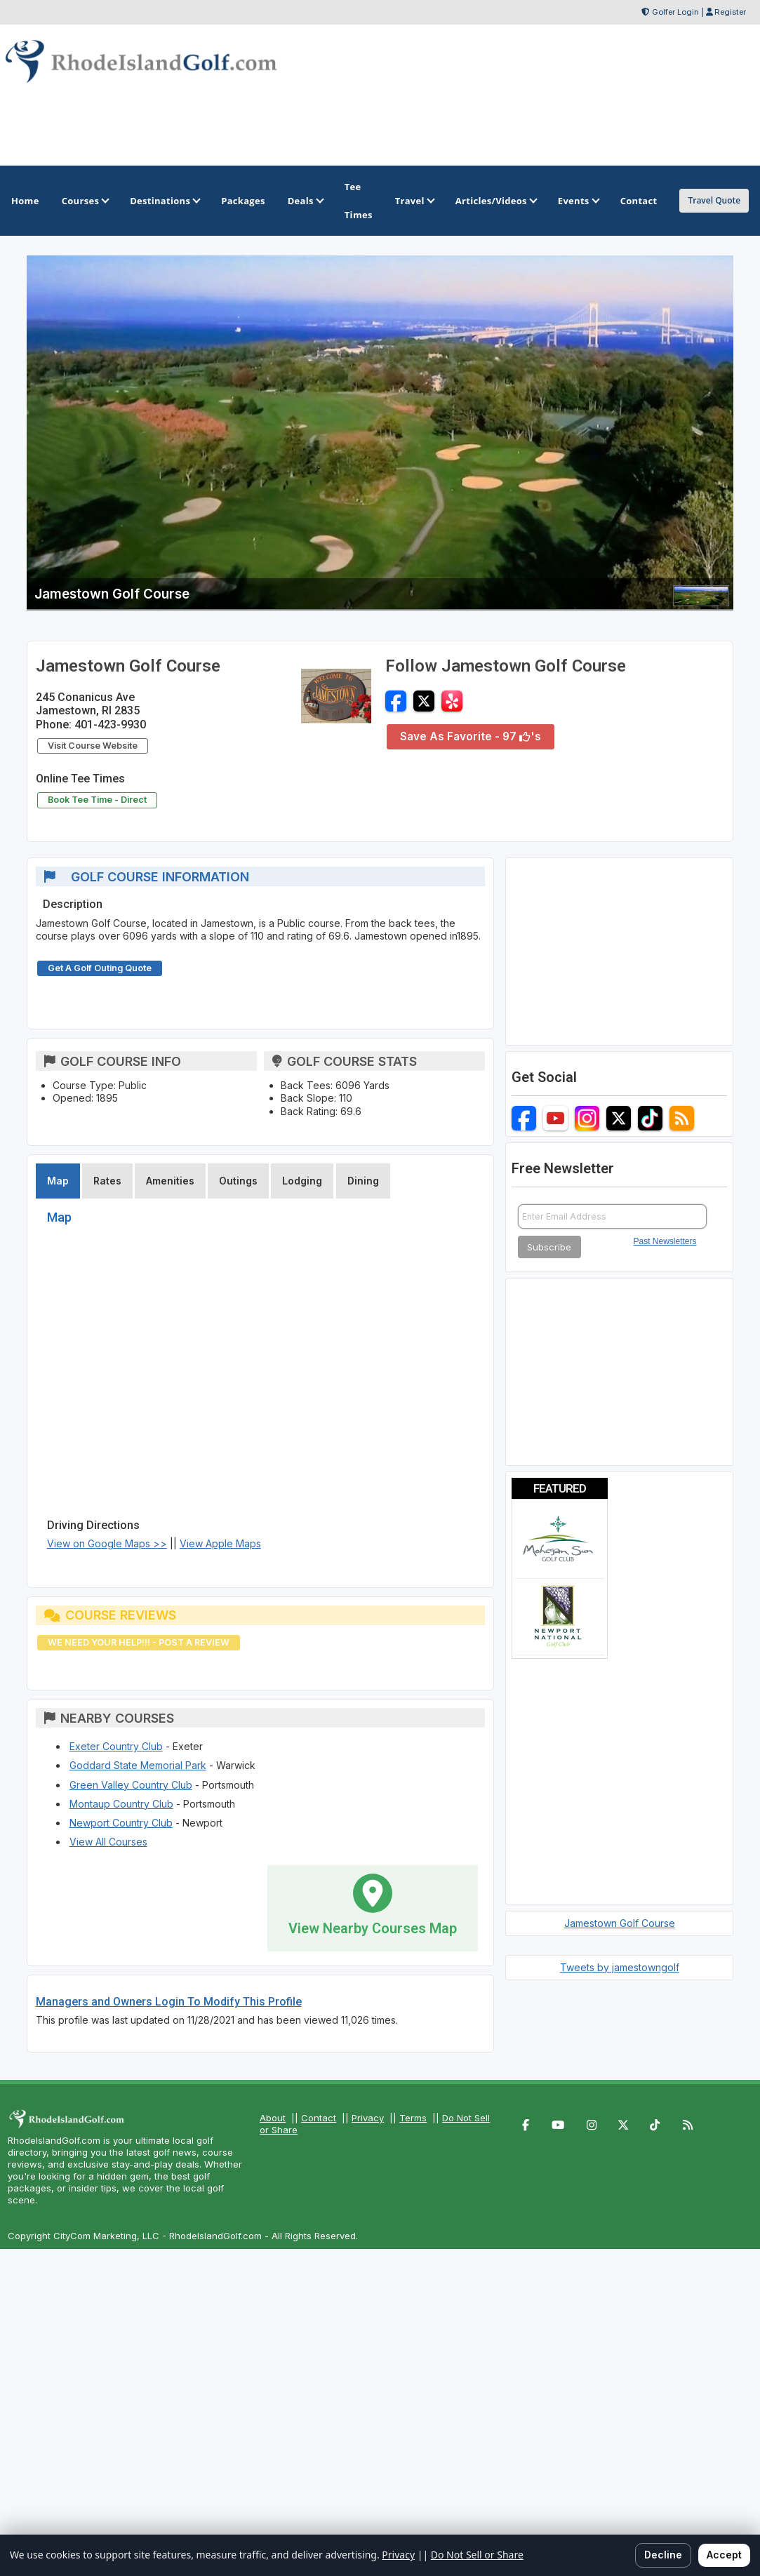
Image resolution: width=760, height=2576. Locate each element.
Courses (84, 200)
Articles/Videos (495, 200)
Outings (238, 1181)
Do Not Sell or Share (477, 2554)
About (273, 2117)
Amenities (170, 1181)
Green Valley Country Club (130, 1785)
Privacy (368, 2117)
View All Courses (108, 1842)
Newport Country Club (121, 1823)
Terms (413, 2117)
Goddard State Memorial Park (137, 1765)
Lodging (302, 1181)
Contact (318, 2117)
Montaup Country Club (121, 1804)
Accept (724, 2555)
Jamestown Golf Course (619, 1923)
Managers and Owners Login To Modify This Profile (169, 2001)
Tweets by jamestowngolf (619, 1967)
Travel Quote (714, 200)
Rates (107, 1181)
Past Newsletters (665, 1241)
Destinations (164, 200)
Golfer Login (675, 12)
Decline (663, 2555)
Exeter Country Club (116, 1746)
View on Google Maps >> (107, 1543)
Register (730, 12)
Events (578, 200)
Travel (414, 200)
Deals (305, 200)
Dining (363, 1181)
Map (58, 1181)
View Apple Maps (220, 1543)
